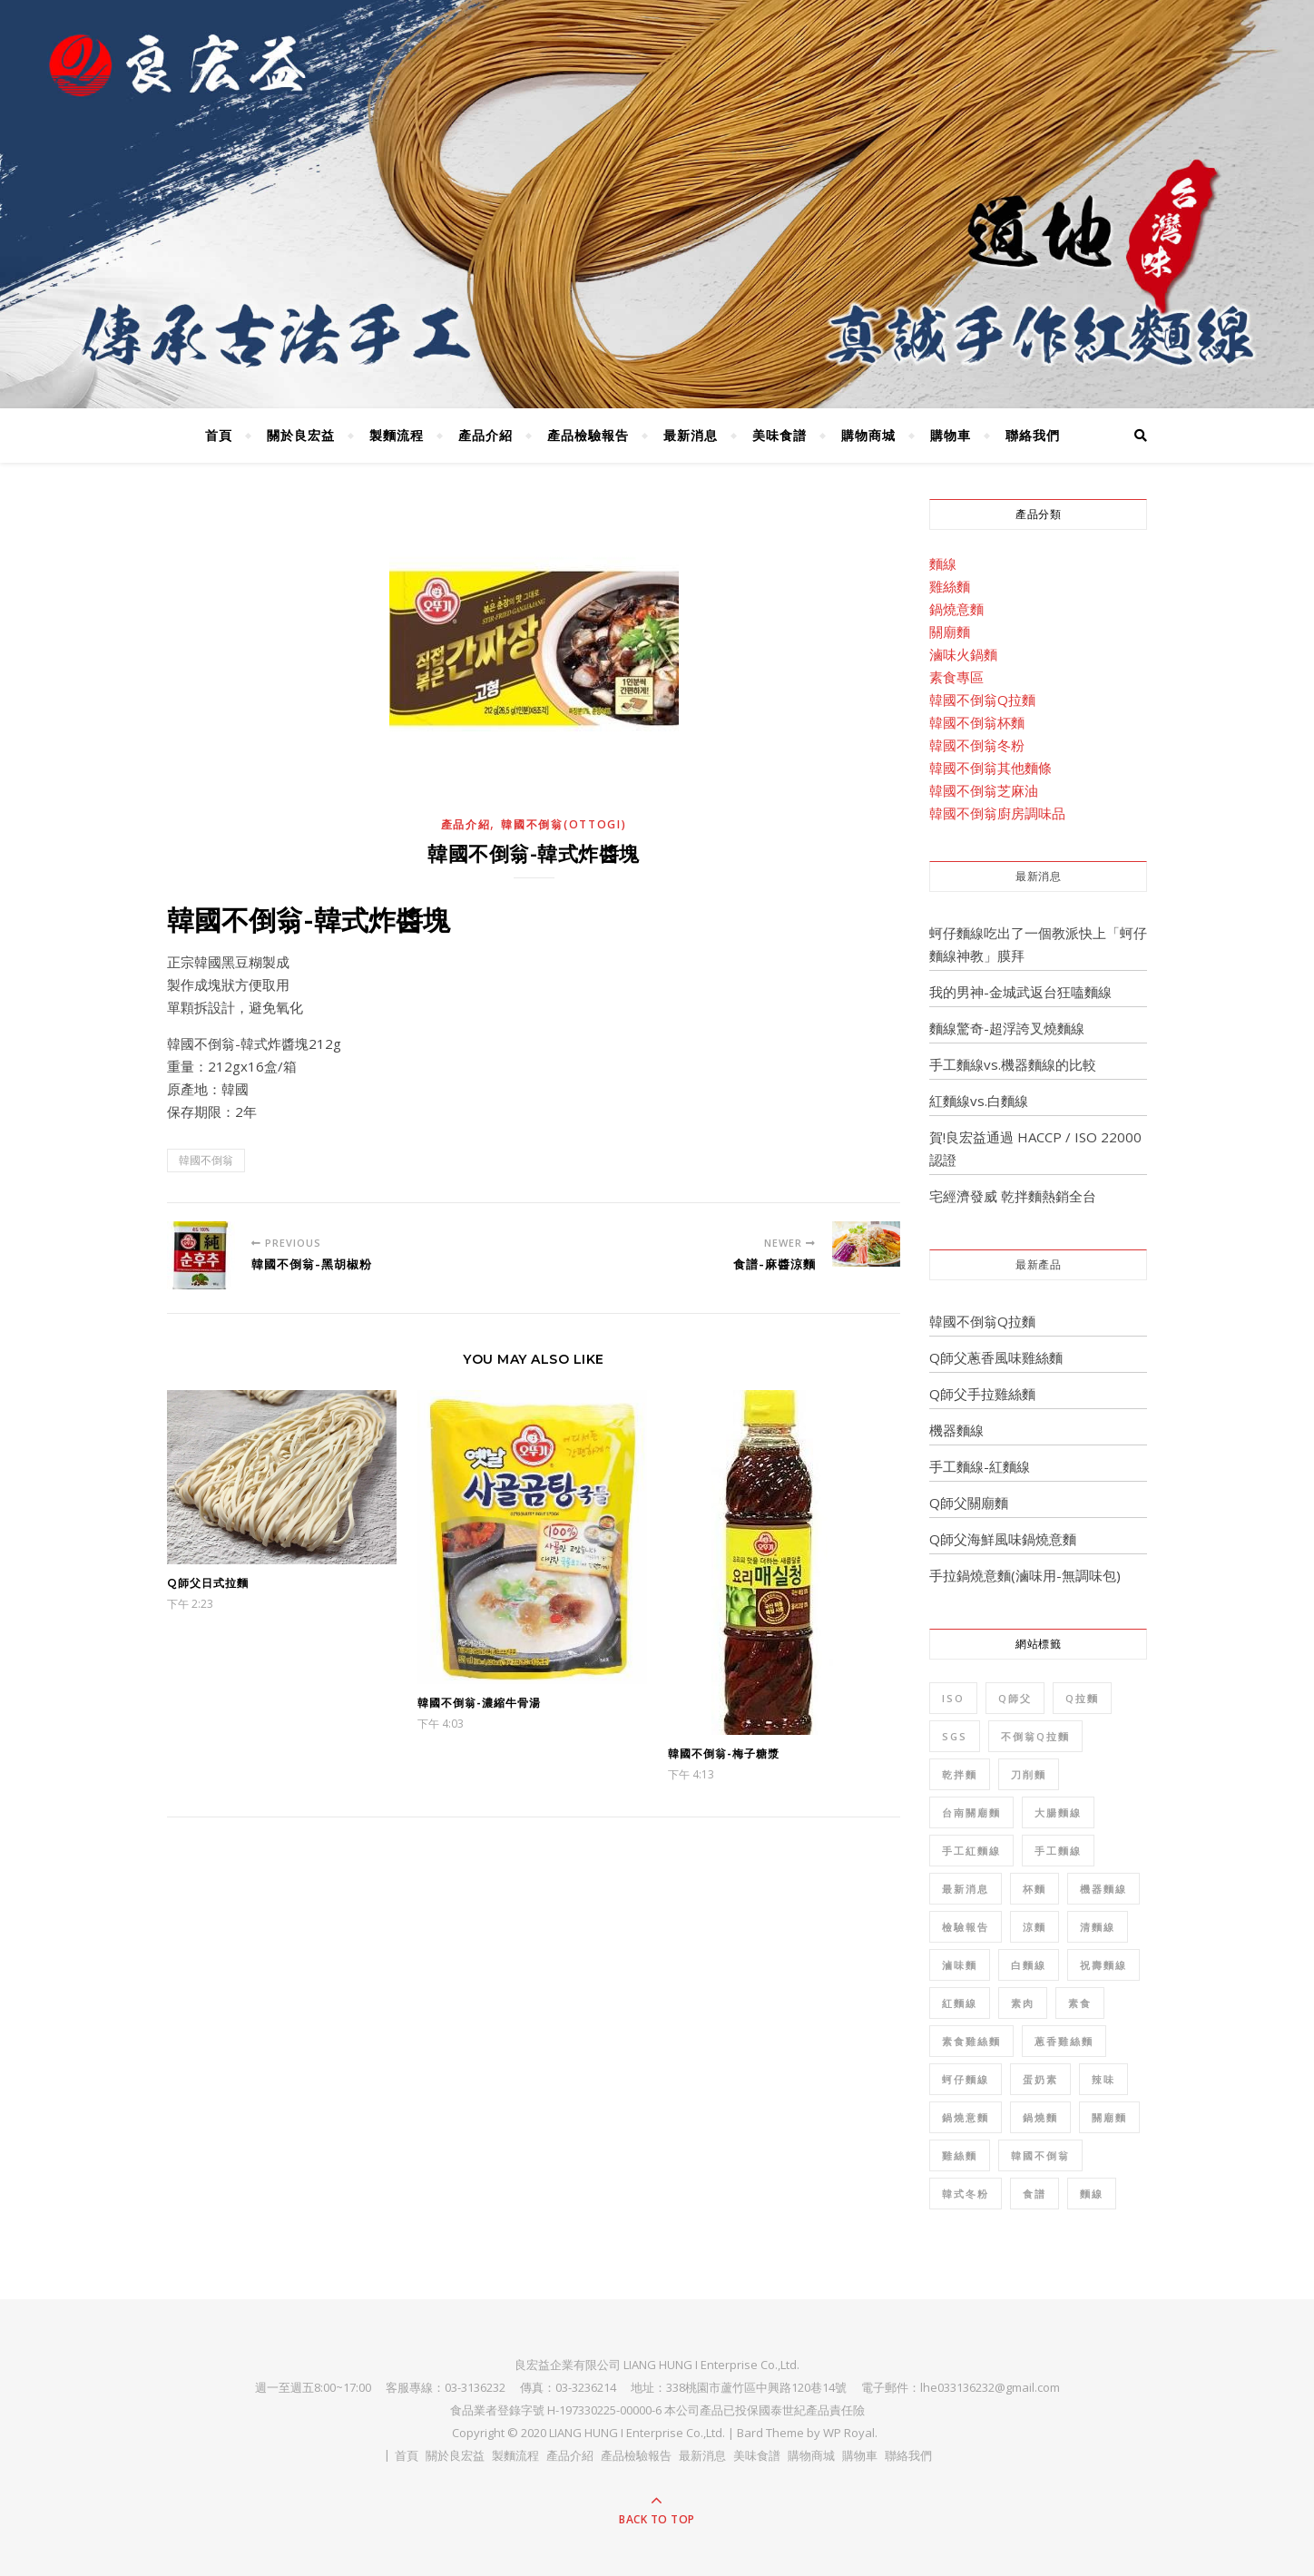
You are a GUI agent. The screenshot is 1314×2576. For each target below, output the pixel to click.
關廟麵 (949, 631)
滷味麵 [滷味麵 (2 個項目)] (959, 1965)
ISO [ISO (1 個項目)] (953, 1698)
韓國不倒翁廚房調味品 (997, 813)
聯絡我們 (1032, 435)
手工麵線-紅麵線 (979, 1466)
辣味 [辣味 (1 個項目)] (1103, 2079)
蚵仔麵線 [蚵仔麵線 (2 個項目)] (965, 2079)
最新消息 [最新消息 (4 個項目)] (965, 1888)
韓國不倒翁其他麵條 (990, 768)
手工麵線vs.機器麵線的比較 (1012, 1064)
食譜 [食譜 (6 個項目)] (1034, 2193)
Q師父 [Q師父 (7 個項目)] (1015, 1698)
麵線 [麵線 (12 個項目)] (1091, 2193)
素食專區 (956, 677)
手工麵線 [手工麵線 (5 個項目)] (1058, 1850)
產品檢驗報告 (588, 435)
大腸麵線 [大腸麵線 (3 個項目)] (1058, 1812)
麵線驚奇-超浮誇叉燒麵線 (1006, 1028)
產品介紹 (485, 435)
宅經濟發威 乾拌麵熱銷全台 (1012, 1196)
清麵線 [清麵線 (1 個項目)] (1097, 1927)
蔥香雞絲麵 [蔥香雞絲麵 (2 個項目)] (1064, 2041)
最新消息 (690, 435)
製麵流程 (396, 435)
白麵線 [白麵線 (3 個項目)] (1028, 1965)
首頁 (218, 435)
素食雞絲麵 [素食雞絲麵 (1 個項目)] (971, 2041)
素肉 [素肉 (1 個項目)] (1023, 2003)
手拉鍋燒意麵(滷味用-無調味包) (1025, 1575)
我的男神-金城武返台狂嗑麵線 (1020, 992)
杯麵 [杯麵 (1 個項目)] (1034, 1888)
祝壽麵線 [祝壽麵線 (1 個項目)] (1103, 1965)
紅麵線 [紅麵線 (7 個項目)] (959, 2003)
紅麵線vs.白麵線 (978, 1101)
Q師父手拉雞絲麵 (982, 1394)
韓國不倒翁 (206, 1160)
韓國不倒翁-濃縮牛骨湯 (479, 1702)
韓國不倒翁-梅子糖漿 (724, 1753)
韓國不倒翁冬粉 (977, 745)
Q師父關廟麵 (968, 1503)
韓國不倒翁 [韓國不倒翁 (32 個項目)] (1040, 2155)
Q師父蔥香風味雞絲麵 (996, 1357)
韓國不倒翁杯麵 (977, 722)
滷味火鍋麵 (963, 654)
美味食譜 (779, 435)
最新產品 (1038, 1264)
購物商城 (868, 435)
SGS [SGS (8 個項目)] (954, 1736)
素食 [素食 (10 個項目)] (1080, 2003)
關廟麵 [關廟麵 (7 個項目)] (1109, 2117)
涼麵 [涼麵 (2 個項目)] (1034, 1927)
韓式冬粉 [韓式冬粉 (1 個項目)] (965, 2193)
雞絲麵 (949, 586)
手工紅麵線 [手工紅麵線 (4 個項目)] (971, 1850)
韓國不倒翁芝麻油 (983, 790)
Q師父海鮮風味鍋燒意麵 (1002, 1539)
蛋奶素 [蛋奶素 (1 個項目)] (1040, 2079)
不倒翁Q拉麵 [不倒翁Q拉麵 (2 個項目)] (1035, 1736)
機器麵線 (956, 1430)
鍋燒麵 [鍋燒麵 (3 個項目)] (1040, 2117)
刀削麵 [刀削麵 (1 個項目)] (1028, 1774)
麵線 (942, 563)
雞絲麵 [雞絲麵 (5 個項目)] (959, 2155)
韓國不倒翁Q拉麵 (982, 700)
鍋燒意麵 (956, 609)
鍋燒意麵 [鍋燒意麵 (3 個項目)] (965, 2117)
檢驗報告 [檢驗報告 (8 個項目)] (965, 1927)
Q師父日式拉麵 (208, 1583)
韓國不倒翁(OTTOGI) (563, 824)
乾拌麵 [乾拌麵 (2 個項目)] (959, 1774)
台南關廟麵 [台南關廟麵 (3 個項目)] (971, 1812)
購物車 (950, 435)
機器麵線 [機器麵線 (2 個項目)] (1103, 1888)
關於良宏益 (301, 435)
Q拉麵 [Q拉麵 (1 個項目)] (1082, 1698)
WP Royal (849, 2432)
